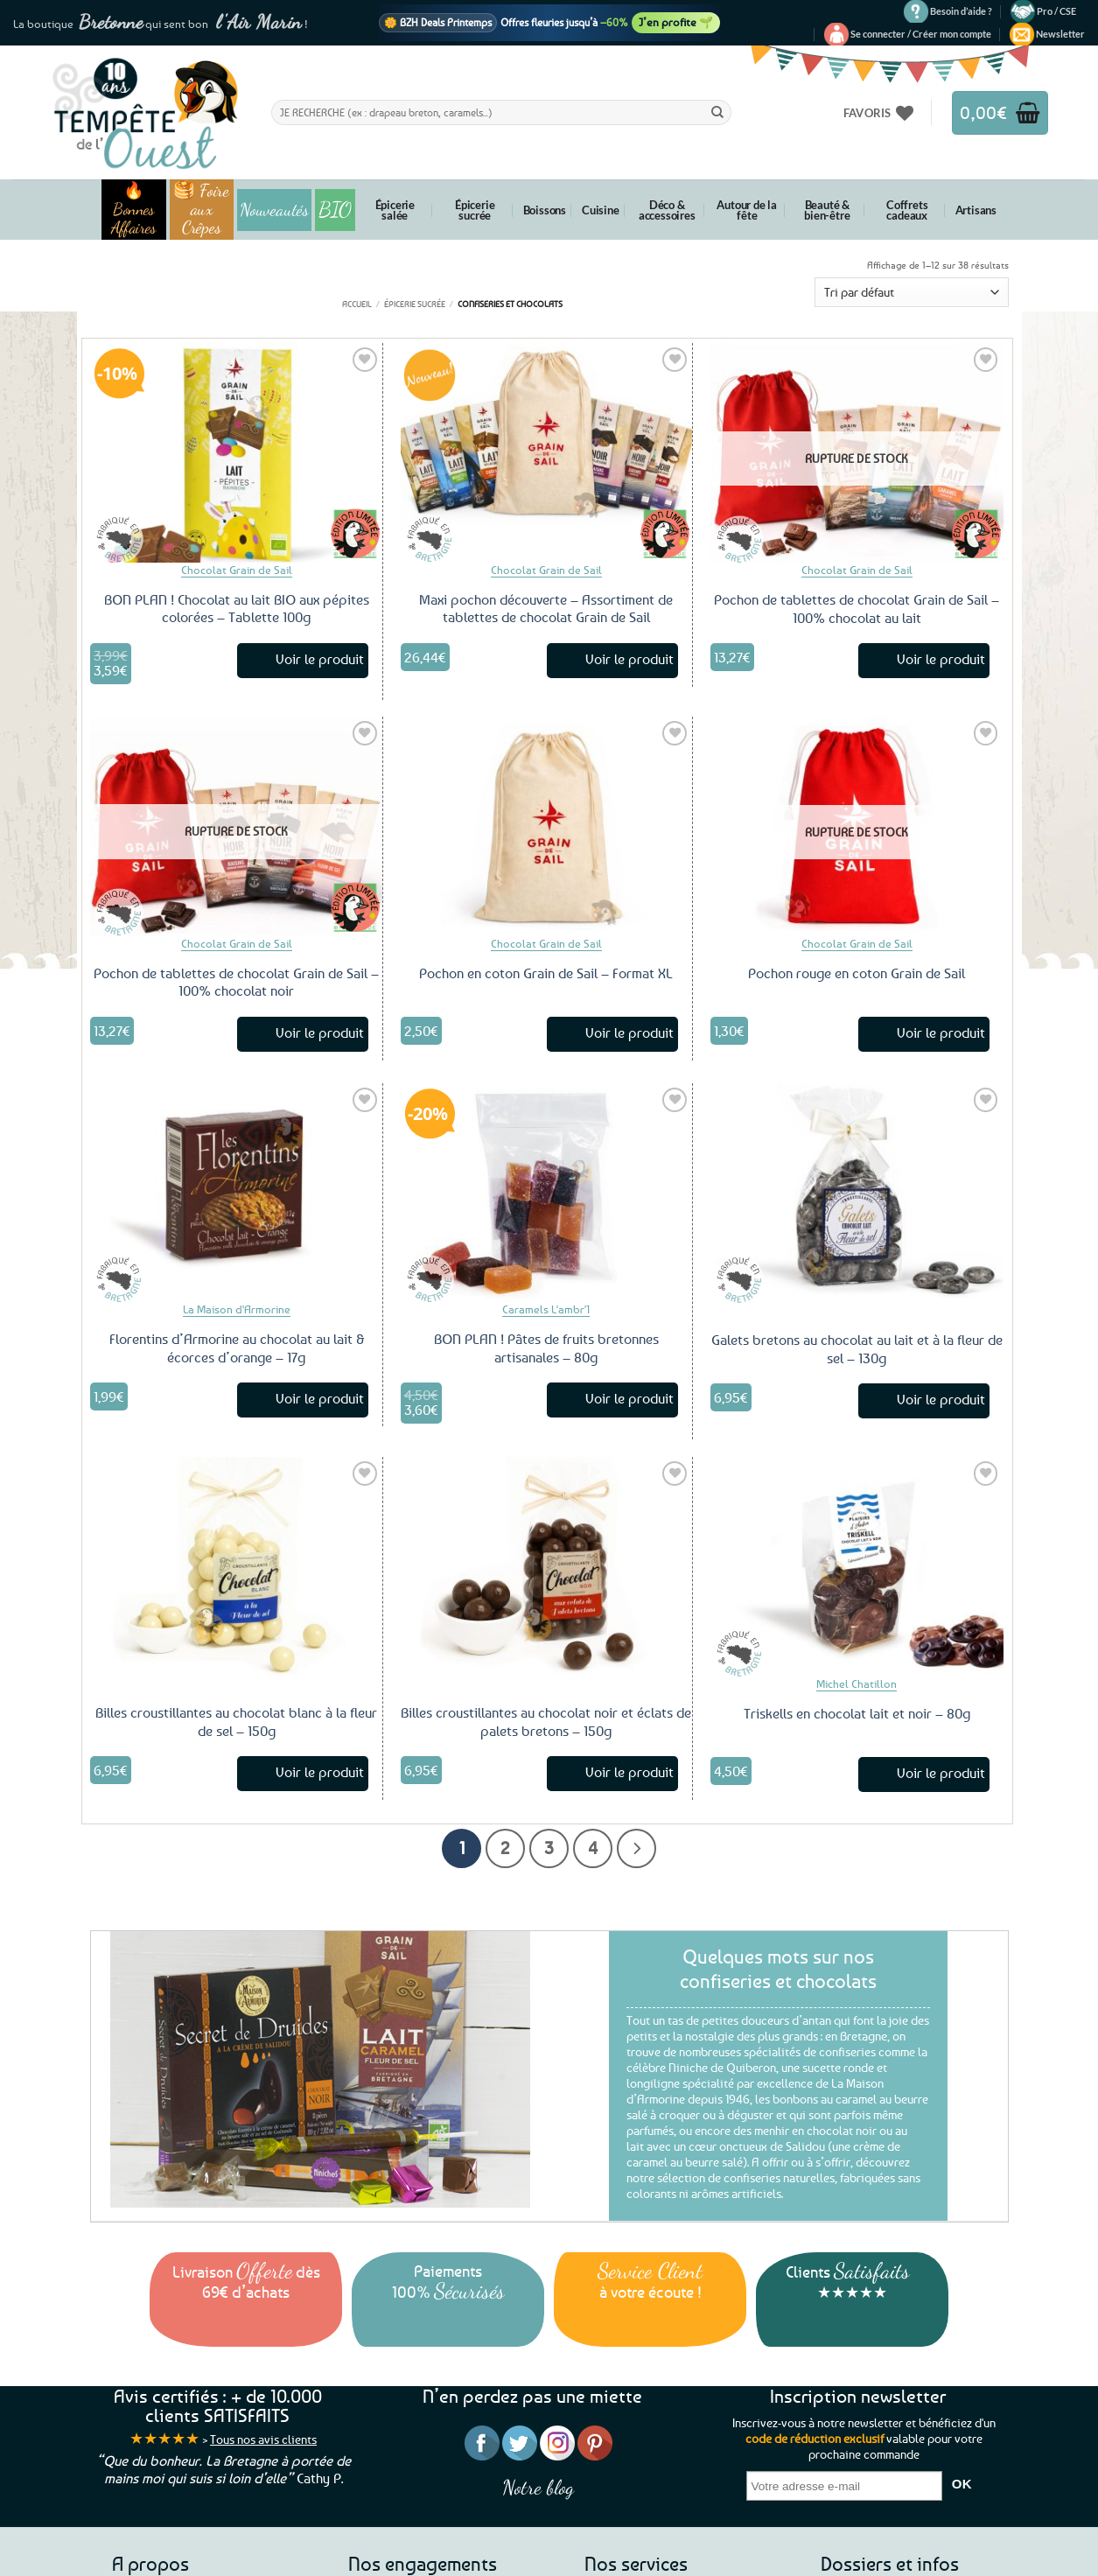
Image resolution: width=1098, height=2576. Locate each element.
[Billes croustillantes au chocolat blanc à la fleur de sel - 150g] (236, 1566)
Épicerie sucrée (474, 210)
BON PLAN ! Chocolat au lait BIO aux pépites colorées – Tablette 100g (236, 608)
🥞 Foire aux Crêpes (201, 209)
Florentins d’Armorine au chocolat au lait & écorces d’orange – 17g (236, 1348)
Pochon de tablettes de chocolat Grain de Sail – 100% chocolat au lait (856, 608)
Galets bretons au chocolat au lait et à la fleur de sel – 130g (857, 1349)
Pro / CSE (1056, 11)
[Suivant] (636, 1848)
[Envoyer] (717, 112)
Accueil (357, 303)
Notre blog (538, 2487)
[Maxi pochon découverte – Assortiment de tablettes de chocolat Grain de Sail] (547, 452)
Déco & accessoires (667, 210)
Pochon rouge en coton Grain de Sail (856, 973)
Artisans (976, 210)
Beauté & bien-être (827, 210)
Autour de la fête (747, 210)
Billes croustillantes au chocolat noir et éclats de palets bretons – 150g (546, 1722)
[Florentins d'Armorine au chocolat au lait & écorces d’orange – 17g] (236, 1192)
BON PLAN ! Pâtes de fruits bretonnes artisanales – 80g (546, 1348)
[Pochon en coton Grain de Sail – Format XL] (547, 826)
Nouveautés (274, 210)
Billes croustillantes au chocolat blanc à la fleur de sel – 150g (236, 1722)
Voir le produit (320, 659)
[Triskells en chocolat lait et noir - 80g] (857, 1566)
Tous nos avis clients (263, 2439)
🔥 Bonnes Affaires (133, 209)
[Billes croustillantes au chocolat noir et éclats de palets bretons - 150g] (547, 1566)
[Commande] (912, 292)
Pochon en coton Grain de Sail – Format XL (546, 973)
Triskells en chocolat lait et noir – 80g (857, 1713)
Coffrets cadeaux (906, 210)
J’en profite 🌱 (676, 22)
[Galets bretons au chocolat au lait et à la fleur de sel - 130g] (857, 1193)
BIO (335, 209)
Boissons (544, 210)
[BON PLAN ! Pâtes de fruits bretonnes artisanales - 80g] (547, 1192)
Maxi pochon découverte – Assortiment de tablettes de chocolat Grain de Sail (546, 608)
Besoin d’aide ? (961, 11)
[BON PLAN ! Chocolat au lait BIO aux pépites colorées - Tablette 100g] (236, 452)
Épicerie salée (395, 210)
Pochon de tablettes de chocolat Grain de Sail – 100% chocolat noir (236, 982)
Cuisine (600, 210)
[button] (920, 34)
